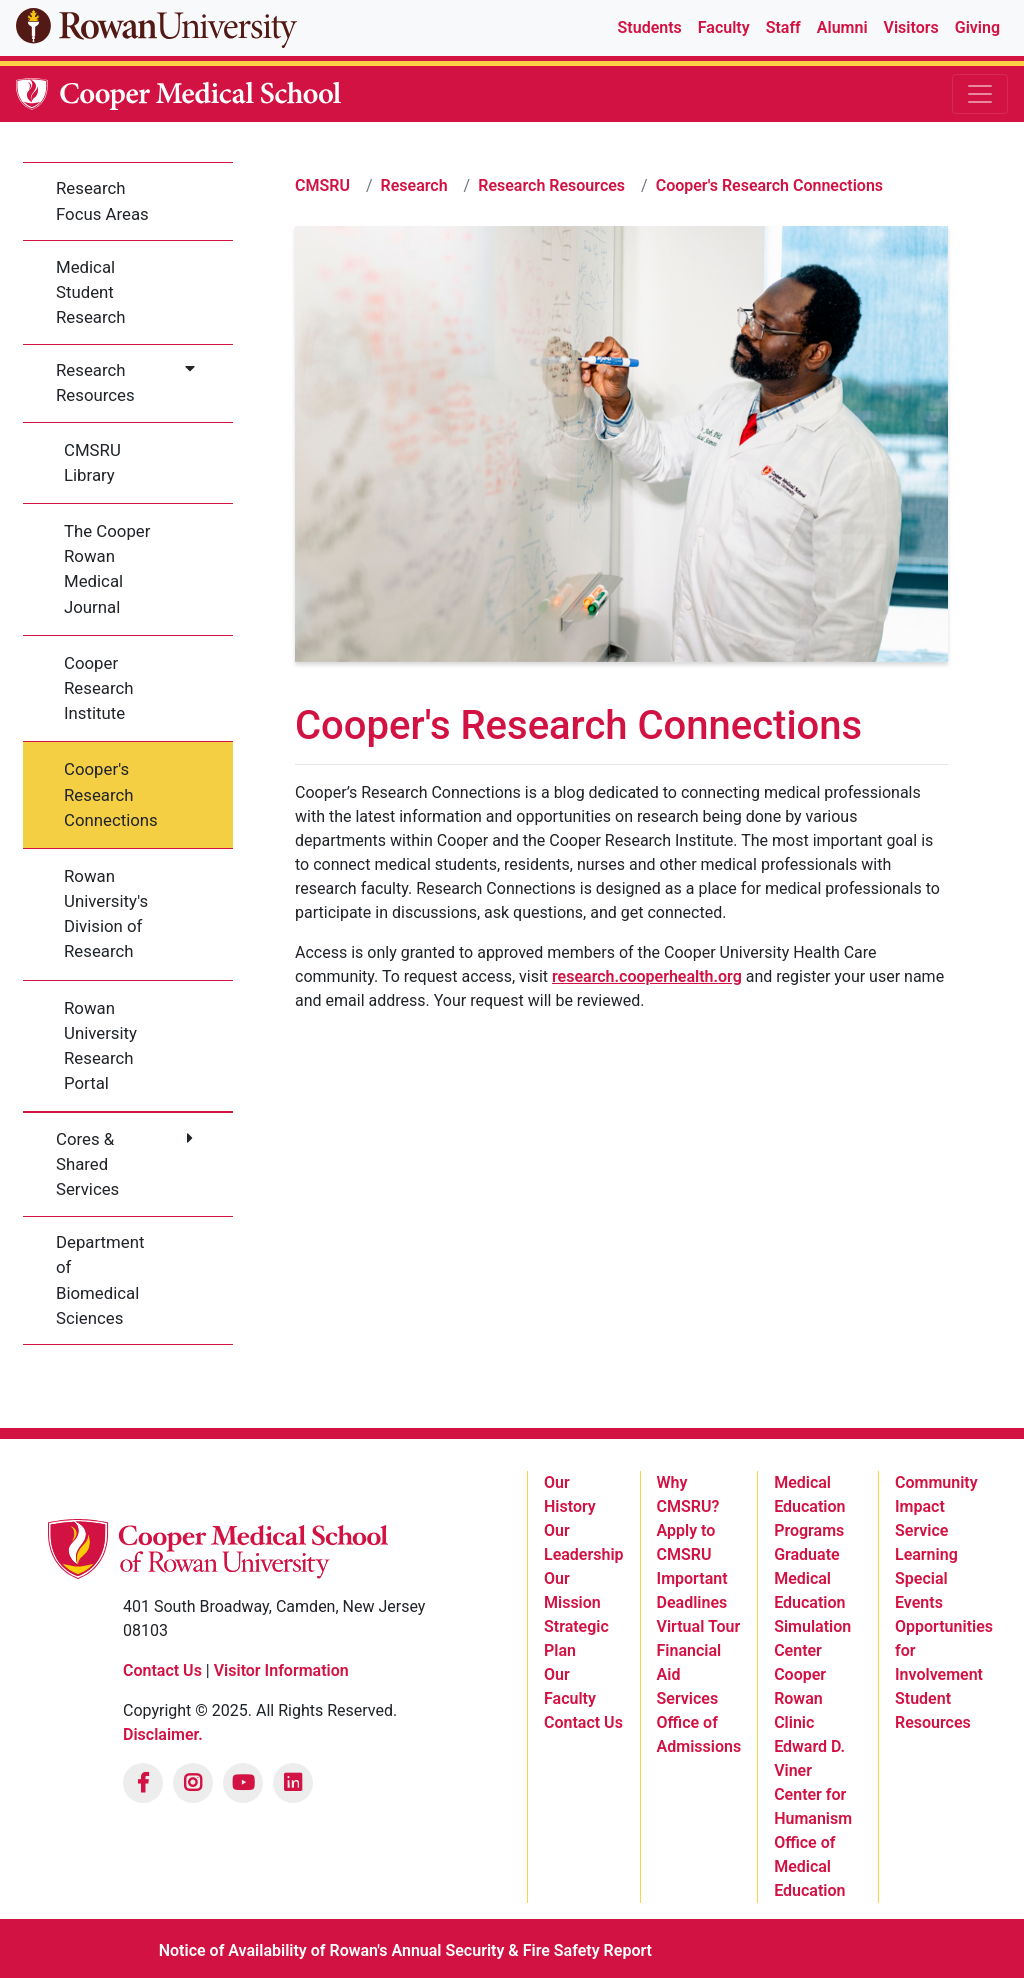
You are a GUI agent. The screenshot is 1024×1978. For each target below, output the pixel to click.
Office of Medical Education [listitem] (809, 1866)
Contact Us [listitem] (583, 1722)
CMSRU (322, 185)
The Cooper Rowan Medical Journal (107, 569)
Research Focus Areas (102, 200)
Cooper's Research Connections (111, 794)
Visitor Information (281, 1670)
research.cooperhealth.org (647, 976)
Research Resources (95, 382)
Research (414, 185)
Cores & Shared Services (87, 1164)
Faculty (724, 27)
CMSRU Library (92, 462)
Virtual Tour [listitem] (699, 1626)
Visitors (911, 27)
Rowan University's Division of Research (106, 914)
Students (650, 27)
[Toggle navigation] (980, 94)
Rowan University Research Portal (100, 1046)
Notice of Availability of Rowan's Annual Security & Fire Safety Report (405, 1950)
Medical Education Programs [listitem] (809, 1506)
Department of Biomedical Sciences (100, 1280)
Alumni (842, 27)
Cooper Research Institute (99, 688)
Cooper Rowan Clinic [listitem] (800, 1698)
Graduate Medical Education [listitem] (809, 1578)
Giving (977, 27)
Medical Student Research (91, 292)
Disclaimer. (163, 1734)
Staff (783, 27)
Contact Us (162, 1670)
